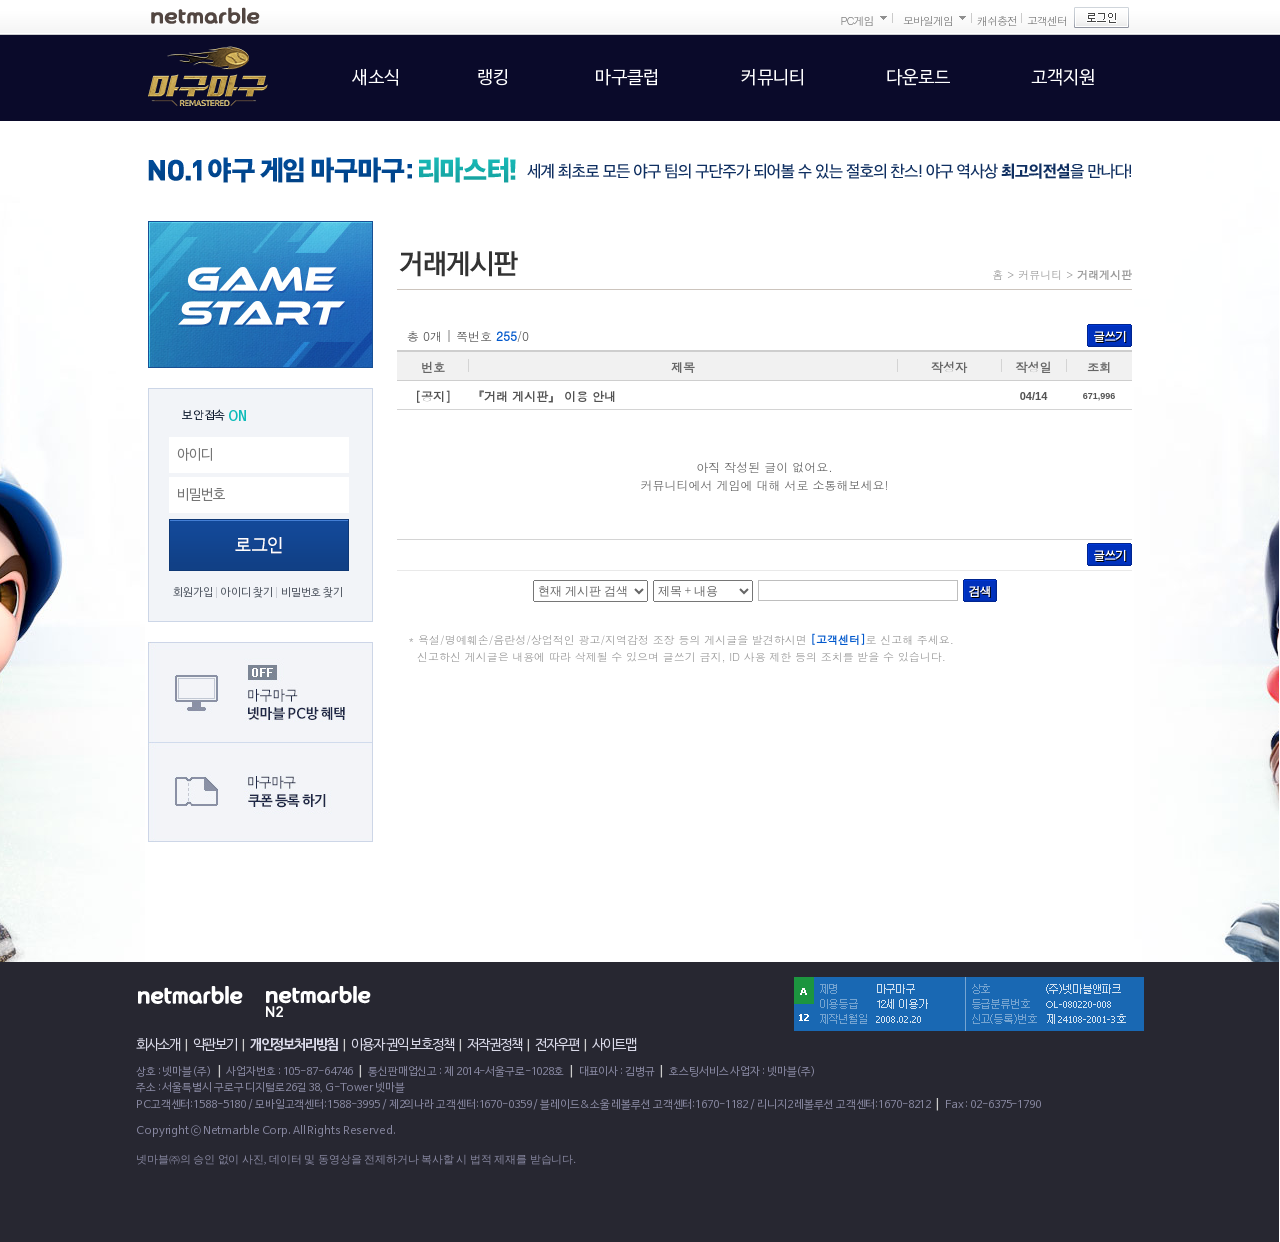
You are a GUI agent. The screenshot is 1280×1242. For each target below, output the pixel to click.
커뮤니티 (1040, 274)
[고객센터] (838, 639)
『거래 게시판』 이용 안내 (544, 395)
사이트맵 (614, 1045)
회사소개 (158, 1045)
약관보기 (215, 1045)
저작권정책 (494, 1045)
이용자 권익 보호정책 (402, 1045)
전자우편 (557, 1045)
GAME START (260, 294)
